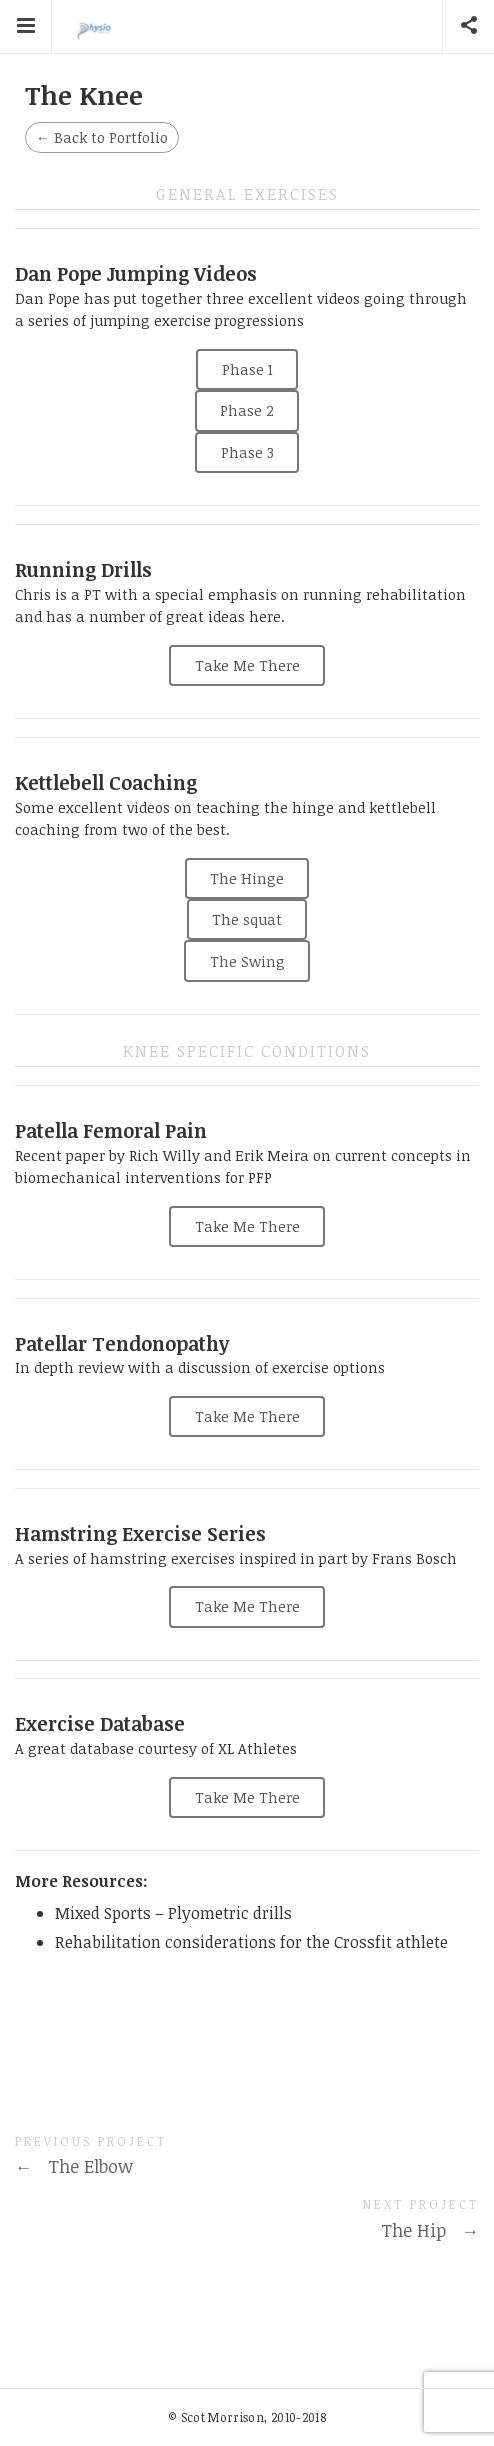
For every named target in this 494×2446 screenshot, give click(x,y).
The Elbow (74, 2166)
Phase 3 (247, 452)
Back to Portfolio (102, 137)
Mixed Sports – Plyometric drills (173, 1913)
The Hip (430, 2230)
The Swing (247, 961)
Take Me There (247, 665)
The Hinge (247, 878)
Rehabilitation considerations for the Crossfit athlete (251, 1942)
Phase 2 (247, 410)
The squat (247, 919)
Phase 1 (247, 369)
